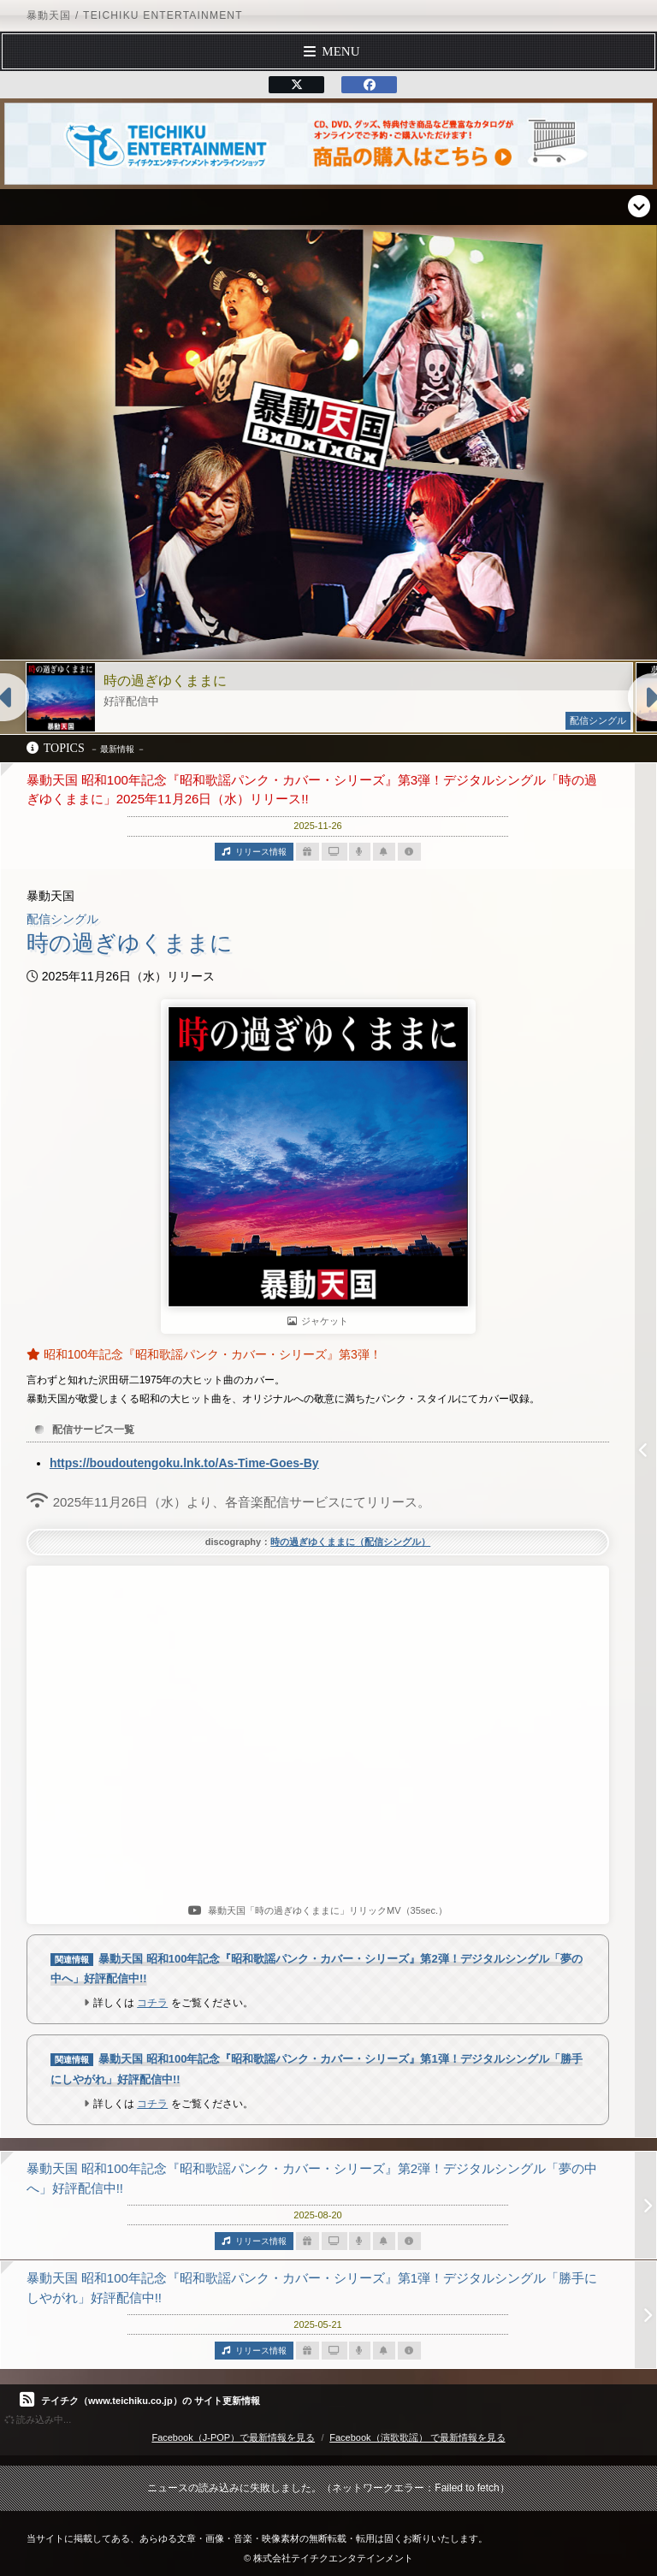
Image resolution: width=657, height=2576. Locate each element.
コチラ (152, 2003)
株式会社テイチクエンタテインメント (333, 2558)
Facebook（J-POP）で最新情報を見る (233, 2437)
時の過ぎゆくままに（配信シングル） (350, 1542)
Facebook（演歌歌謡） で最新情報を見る (417, 2437)
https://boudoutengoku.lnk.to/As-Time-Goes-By (184, 1463)
